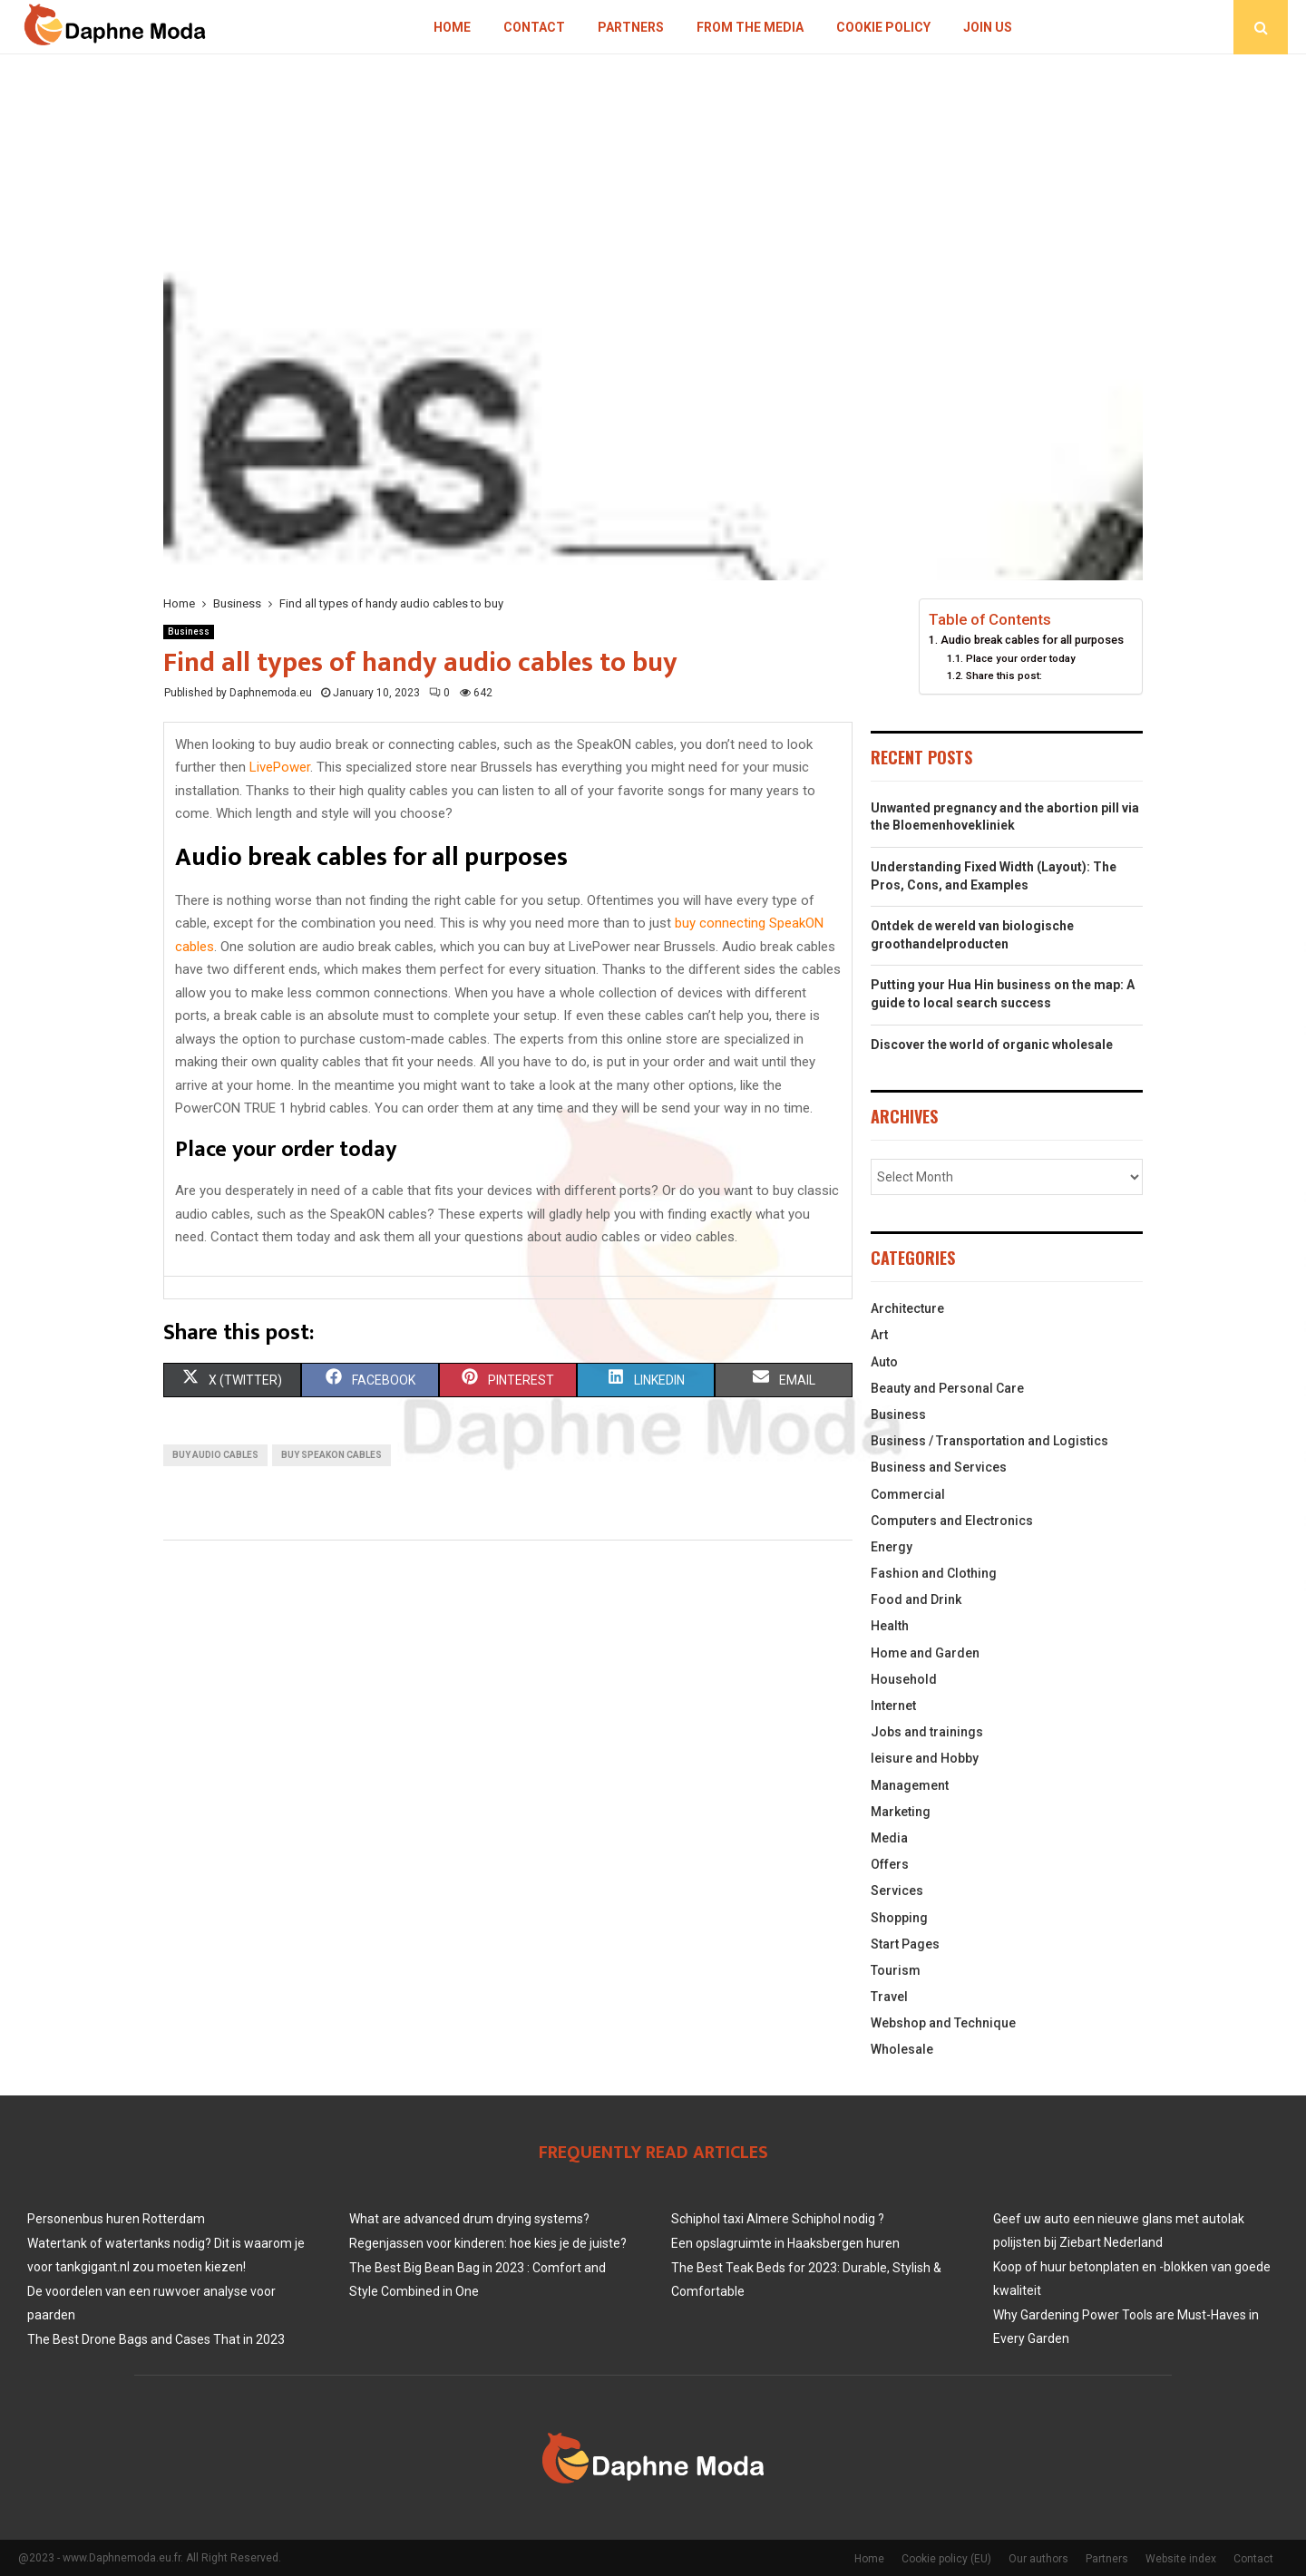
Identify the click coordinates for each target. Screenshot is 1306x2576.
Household (904, 1679)
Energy (891, 1547)
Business (189, 632)
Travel (889, 1996)
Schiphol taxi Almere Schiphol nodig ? (777, 2218)
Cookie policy (883, 27)
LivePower (279, 767)
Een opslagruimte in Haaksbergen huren (785, 2243)
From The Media (750, 27)
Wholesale (902, 2049)
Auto (884, 1362)
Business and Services (939, 1467)
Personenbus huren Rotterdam (116, 2218)
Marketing (901, 1811)
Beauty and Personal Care (947, 1388)
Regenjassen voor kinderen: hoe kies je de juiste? (488, 2243)
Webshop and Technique (943, 2023)
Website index (1180, 2558)
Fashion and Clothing (934, 1573)
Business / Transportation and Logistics (989, 1441)
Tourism (896, 1970)
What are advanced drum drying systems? (469, 2218)
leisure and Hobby (925, 1758)
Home (452, 27)
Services (897, 1890)
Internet (893, 1705)
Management (910, 1785)
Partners (631, 27)
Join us (987, 27)
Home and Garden (925, 1653)
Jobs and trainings (927, 1732)
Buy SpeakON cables (331, 1455)
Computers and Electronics (952, 1520)
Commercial (908, 1494)
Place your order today (1021, 658)
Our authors (1038, 2558)
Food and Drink (916, 1599)
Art (879, 1334)
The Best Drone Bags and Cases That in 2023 (156, 2339)
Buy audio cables (215, 1455)
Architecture (907, 1308)
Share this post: (1004, 675)
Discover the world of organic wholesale (992, 1044)
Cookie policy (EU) (946, 2558)
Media (889, 1838)
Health (890, 1626)
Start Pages (905, 1944)
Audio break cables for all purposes (1032, 639)
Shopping (899, 1917)
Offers (890, 1864)
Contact (534, 27)
